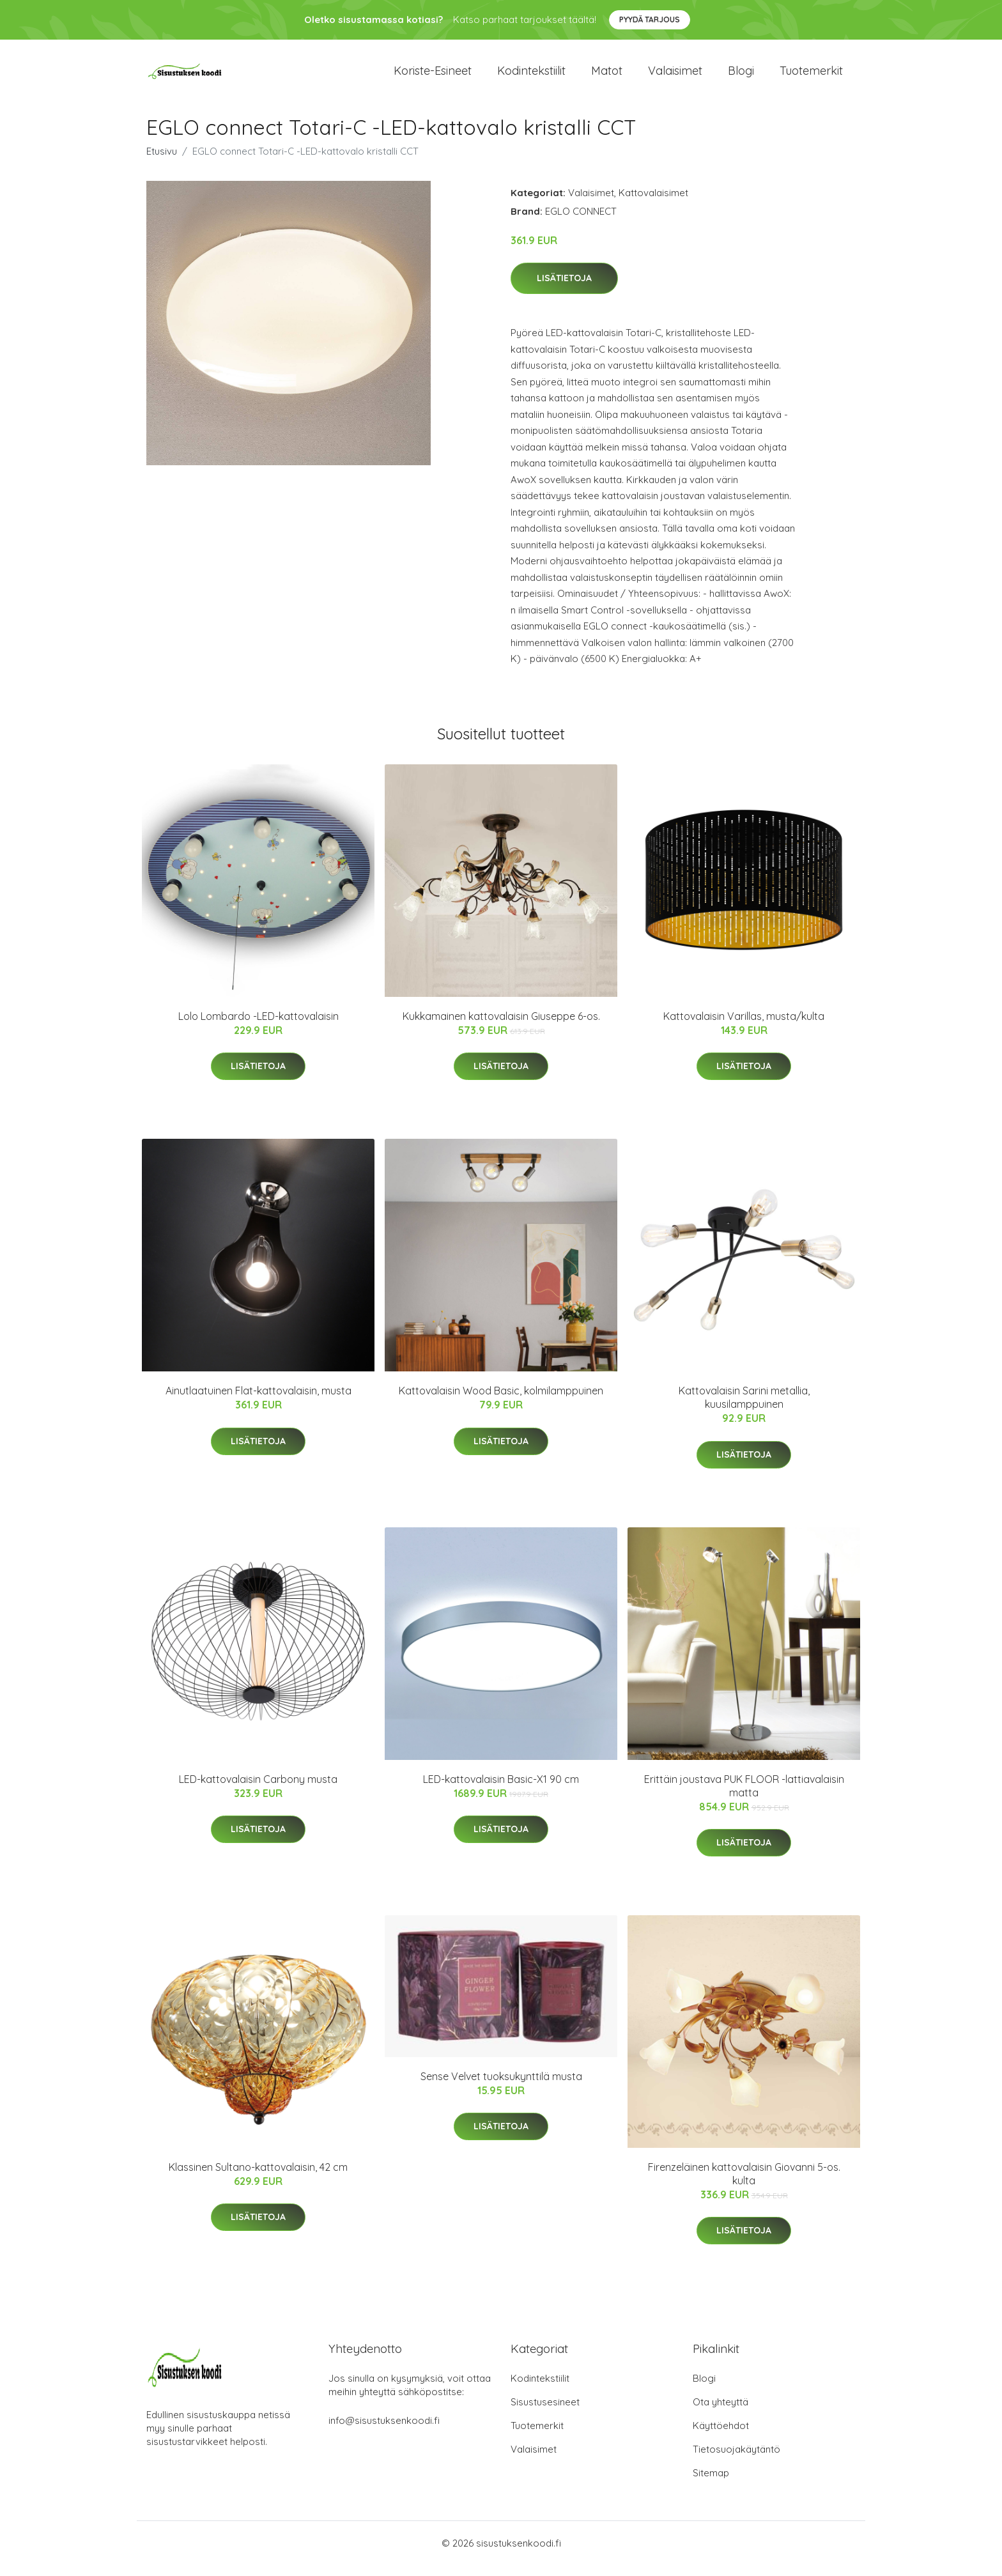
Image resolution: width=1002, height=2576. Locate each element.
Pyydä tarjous (649, 19)
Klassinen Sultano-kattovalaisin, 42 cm (258, 2177)
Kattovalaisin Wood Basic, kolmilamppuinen (501, 1401)
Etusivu (161, 162)
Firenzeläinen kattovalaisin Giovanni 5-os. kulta (744, 2184)
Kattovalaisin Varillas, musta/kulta (743, 1027)
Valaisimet (675, 76)
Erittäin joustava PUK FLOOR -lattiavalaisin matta (744, 1797)
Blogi (741, 76)
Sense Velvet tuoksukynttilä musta (501, 2087)
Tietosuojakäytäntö (736, 2460)
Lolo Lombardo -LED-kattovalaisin (258, 1027)
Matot (606, 76)
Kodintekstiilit (531, 76)
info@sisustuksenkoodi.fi (384, 2431)
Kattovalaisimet (653, 203)
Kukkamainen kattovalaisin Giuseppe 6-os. (501, 1027)
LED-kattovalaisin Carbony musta (258, 1790)
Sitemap (711, 2484)
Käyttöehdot (721, 2436)
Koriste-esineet (433, 76)
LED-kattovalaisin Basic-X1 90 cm (501, 1790)
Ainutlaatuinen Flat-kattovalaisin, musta (258, 1401)
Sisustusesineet (545, 2413)
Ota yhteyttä (720, 2413)
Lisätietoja (564, 289)
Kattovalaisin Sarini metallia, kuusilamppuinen (744, 1408)
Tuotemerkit (811, 76)
